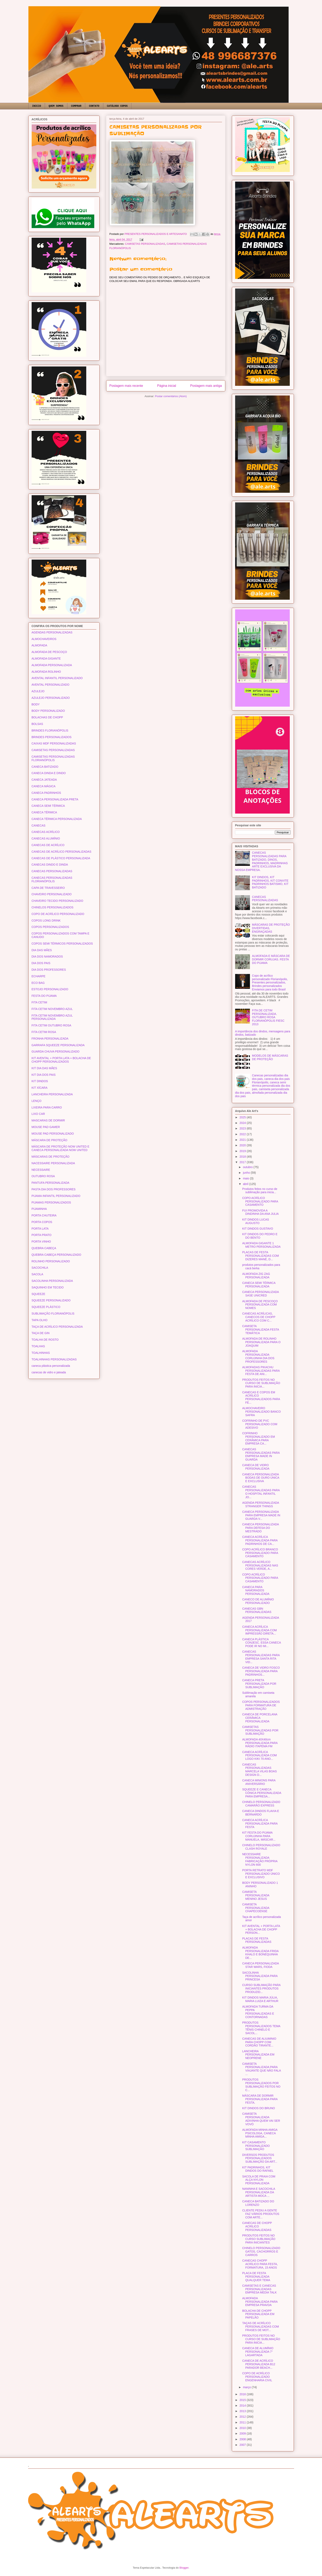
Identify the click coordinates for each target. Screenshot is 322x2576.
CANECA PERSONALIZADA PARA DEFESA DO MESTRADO (260, 1528)
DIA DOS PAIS (41, 963)
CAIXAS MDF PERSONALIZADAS (54, 743)
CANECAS (39, 825)
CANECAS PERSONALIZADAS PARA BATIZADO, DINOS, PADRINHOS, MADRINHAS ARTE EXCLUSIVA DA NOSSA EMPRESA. (261, 861)
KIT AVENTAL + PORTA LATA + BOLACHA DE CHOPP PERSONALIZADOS (61, 1059)
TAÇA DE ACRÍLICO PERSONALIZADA (57, 1326)
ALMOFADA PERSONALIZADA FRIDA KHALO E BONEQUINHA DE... (260, 1952)
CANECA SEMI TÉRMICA (48, 805)
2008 (243, 2439)
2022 (243, 1134)
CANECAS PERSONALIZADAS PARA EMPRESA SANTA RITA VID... (260, 1657)
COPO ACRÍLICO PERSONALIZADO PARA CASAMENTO (260, 1201)
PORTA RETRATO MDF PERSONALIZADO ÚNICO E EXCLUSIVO (261, 1874)
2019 (243, 1151)
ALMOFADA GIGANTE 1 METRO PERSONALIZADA (261, 1245)
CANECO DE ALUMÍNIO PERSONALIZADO (258, 1601)
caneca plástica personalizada (51, 1365)
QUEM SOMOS (56, 106)
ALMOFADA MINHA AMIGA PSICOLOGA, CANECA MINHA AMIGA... (259, 2133)
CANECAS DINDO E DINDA (50, 864)
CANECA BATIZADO (45, 766)
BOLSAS (37, 724)
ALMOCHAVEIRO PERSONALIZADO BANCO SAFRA (261, 1411)
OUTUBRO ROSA (43, 1176)
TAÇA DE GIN (41, 1333)
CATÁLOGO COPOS (117, 106)
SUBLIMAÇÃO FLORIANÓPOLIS (53, 1313)
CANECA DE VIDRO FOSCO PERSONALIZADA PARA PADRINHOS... (261, 1671)
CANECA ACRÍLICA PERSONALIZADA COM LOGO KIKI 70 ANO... (259, 1755)
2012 (243, 2416)
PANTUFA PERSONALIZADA (50, 1182)
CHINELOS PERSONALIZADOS (53, 907)
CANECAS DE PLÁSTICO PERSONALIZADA (61, 858)
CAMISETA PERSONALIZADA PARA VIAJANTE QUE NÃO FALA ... (261, 2069)
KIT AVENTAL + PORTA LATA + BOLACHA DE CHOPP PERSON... (261, 1929)
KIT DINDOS (40, 1081)
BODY (36, 704)
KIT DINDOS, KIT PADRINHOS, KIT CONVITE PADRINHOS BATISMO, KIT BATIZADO (270, 882)
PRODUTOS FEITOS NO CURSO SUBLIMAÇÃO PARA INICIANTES (258, 2239)
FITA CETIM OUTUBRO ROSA (51, 1025)
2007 (243, 2444)
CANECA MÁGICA (44, 786)
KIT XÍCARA (40, 1087)
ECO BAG (38, 982)
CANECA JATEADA (44, 779)
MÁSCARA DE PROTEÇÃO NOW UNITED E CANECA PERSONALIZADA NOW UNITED (61, 1148)
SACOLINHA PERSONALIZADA (52, 1280)
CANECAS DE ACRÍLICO (48, 845)
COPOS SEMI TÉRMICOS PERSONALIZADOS (62, 943)
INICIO (36, 106)
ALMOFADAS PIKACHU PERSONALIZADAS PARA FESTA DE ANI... (260, 1371)
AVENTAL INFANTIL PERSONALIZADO (57, 678)
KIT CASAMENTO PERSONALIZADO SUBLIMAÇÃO (256, 2146)
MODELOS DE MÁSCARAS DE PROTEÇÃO (270, 1057)
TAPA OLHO (39, 1320)
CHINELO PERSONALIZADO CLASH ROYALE (261, 1846)
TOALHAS (38, 1346)
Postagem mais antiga (206, 385)
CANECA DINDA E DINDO (49, 773)
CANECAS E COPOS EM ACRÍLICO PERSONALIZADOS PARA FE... (261, 1397)
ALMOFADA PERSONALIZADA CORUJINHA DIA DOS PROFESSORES (258, 1356)
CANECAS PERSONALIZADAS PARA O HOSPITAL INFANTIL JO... (260, 1492)
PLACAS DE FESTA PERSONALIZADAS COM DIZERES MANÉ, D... (260, 1256)
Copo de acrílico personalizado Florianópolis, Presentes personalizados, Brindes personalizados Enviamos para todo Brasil (270, 982)
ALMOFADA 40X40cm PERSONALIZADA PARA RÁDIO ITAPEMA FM (259, 1743)
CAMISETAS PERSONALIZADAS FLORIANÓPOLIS (53, 758)
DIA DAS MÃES (42, 950)
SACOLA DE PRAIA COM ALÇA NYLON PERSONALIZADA (258, 2180)
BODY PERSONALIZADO (48, 710)
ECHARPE (39, 976)
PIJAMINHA (39, 1208)
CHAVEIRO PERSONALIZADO (52, 894)
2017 (243, 1162)
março (247, 2387)
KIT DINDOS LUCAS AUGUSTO (255, 1221)
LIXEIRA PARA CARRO (47, 1107)
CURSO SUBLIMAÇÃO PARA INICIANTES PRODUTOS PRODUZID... (261, 1988)
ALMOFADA (39, 645)
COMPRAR (76, 106)
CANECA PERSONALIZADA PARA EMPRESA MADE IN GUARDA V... (261, 1515)
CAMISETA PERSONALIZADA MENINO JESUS (255, 1895)
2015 (243, 2400)
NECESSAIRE (41, 1169)
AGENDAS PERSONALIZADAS (52, 632)
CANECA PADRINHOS (46, 792)
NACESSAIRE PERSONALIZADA (53, 1163)
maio (246, 1178)
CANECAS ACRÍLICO (46, 832)
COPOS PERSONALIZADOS (50, 927)
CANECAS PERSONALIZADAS (52, 871)
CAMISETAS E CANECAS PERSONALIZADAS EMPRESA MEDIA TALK (259, 2289)
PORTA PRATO (42, 1235)
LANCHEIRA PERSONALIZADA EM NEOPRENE (258, 2055)
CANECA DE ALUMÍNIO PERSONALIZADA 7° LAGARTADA (257, 2351)
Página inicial (166, 385)
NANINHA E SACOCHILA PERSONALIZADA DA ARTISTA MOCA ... (258, 2192)
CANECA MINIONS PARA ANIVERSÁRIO (258, 1782)
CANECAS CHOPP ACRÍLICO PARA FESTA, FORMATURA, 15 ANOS (260, 2264)
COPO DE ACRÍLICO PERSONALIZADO (58, 914)
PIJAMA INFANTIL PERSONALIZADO (56, 1196)
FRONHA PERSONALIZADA (50, 1038)
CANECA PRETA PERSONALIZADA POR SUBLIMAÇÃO (259, 1684)
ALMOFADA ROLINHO (46, 671)
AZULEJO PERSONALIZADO (51, 697)
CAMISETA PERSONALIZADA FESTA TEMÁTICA (260, 1329)
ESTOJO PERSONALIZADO (50, 989)
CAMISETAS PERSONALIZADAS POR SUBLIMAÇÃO (260, 1730)
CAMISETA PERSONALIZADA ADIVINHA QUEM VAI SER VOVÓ (261, 2119)
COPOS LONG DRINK (46, 920)
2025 (243, 1117)
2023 (243, 1128)
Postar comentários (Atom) (171, 396)
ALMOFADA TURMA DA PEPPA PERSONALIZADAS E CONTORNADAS (258, 2011)
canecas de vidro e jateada (49, 1372)
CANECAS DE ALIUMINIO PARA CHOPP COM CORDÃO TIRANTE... (259, 2042)
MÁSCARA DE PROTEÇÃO (49, 1140)
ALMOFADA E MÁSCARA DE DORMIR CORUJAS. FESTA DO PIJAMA (271, 959)
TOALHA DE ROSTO (45, 1339)
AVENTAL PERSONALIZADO (50, 684)
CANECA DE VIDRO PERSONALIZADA (255, 1466)
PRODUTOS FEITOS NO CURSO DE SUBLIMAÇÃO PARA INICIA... (261, 1383)
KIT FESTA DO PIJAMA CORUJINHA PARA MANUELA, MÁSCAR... (258, 1836)
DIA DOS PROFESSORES (49, 969)
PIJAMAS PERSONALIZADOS (51, 1202)
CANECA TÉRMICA (44, 812)
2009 (243, 2433)
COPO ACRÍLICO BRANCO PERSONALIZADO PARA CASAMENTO (260, 1553)
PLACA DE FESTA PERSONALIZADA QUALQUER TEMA (256, 2276)
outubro (248, 1167)
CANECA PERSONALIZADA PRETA (55, 799)
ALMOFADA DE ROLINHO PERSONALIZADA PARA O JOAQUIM (261, 1342)
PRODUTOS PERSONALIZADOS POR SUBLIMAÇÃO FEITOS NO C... (261, 2084)
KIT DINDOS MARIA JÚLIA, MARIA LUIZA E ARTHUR (260, 1999)
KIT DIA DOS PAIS (44, 1074)
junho (247, 1172)
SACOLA (37, 1274)
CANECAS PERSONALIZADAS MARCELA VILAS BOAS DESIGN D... (259, 1769)
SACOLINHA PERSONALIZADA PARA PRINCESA (259, 1976)
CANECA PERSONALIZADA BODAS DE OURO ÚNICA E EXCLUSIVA (260, 1478)
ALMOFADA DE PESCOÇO (49, 652)
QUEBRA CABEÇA (44, 1248)
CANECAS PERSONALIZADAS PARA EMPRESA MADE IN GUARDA (260, 1454)
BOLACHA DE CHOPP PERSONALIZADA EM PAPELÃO (258, 2314)
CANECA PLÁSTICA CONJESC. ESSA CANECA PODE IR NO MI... (261, 1643)
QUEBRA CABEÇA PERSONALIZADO (56, 1254)
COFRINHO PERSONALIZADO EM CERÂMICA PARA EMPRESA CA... (258, 1438)
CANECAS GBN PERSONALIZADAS (256, 1610)
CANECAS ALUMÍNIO (46, 838)
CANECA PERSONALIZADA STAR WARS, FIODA (260, 1965)
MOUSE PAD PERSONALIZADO (53, 1133)
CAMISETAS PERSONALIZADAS (145, 243)
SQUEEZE (38, 1294)
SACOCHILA (40, 1267)
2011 (243, 2422)
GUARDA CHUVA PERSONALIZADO (55, 1051)
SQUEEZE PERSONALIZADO (51, 1300)
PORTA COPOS (42, 1222)
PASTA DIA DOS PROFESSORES (54, 1189)
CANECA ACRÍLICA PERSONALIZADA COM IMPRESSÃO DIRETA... (259, 1630)
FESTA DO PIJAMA (44, 995)
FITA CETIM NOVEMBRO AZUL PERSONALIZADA (52, 1017)
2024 (243, 1123)
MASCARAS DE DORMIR (48, 1120)
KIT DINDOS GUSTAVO (257, 1228)
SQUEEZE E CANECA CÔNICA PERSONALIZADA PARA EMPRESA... (261, 1793)
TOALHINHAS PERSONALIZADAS (54, 1359)
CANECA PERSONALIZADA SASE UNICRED (260, 1293)
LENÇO (36, 1101)
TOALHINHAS (41, 1352)
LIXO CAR (38, 1113)
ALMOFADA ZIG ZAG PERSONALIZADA (256, 1275)
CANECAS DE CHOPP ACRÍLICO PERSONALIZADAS (257, 2226)
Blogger (184, 2567)
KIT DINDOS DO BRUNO (258, 2108)
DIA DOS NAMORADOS (47, 956)
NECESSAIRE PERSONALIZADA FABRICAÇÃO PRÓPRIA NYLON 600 (259, 1859)
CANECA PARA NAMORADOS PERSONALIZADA (255, 1590)
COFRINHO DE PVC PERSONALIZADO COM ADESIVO (259, 1424)
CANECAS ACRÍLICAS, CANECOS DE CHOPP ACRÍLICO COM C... (258, 1317)
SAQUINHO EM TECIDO (48, 1287)
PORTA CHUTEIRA (44, 1215)
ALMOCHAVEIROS (44, 639)
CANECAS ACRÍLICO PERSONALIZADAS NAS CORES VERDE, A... (260, 1565)
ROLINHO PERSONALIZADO (51, 1261)
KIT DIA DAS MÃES (44, 1068)
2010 (243, 2428)
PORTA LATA (40, 1228)
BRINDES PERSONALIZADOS (52, 737)
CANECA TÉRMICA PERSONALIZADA (57, 819)
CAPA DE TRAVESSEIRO (48, 887)
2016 (243, 2394)
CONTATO (94, 106)
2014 (243, 2405)
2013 (243, 2411)
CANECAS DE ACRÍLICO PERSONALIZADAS (61, 851)
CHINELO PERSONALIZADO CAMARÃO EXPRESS (261, 1803)
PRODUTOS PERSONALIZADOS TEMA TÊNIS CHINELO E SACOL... (261, 2028)
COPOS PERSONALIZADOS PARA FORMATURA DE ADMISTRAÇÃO (261, 1705)
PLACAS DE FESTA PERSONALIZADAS (256, 1940)
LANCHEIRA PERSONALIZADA (52, 1094)
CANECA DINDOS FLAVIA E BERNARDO (260, 1812)
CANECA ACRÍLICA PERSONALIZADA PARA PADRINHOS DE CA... (259, 1540)
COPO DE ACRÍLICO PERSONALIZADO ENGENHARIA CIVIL (257, 2377)
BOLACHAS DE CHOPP (47, 717)
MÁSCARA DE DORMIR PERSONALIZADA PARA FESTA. (259, 2099)
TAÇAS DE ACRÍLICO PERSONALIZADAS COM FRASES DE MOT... (260, 2326)
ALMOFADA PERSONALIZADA (52, 665)
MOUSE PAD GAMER (46, 1127)
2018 (243, 1156)
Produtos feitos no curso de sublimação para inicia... (259, 1190)
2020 (243, 1145)
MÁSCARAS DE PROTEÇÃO (50, 1156)
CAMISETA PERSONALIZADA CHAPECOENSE (255, 1908)
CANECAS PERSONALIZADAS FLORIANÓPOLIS (52, 879)
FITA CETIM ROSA (44, 1032)
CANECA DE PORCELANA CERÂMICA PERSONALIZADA (259, 1718)
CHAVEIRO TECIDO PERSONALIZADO (57, 900)
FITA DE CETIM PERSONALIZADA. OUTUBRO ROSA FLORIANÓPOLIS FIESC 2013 (268, 1017)
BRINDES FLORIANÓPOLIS (50, 730)
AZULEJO (38, 691)
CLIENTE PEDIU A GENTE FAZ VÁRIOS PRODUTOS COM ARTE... (260, 2214)
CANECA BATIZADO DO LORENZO (258, 2203)
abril (246, 1184)
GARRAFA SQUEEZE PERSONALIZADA (58, 1045)
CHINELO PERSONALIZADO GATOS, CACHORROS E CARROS (261, 2251)
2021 (243, 1139)
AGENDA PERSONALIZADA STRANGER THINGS (260, 1504)
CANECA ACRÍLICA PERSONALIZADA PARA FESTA (259, 1823)
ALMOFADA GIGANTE (46, 658)
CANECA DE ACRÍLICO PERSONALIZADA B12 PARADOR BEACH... (258, 2364)
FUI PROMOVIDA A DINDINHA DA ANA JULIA (260, 1212)
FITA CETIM (39, 1002)
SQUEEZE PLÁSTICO (46, 1307)
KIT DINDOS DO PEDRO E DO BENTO (259, 1235)
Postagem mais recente (126, 385)
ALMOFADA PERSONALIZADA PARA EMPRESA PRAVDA (259, 2302)
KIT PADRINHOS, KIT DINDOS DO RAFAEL (257, 2169)
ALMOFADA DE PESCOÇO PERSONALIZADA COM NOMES (260, 1305)
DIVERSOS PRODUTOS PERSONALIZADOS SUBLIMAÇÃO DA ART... (259, 2158)
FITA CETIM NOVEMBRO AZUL (52, 1009)
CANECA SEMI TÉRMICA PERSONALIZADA (258, 1284)
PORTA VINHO (41, 1241)
